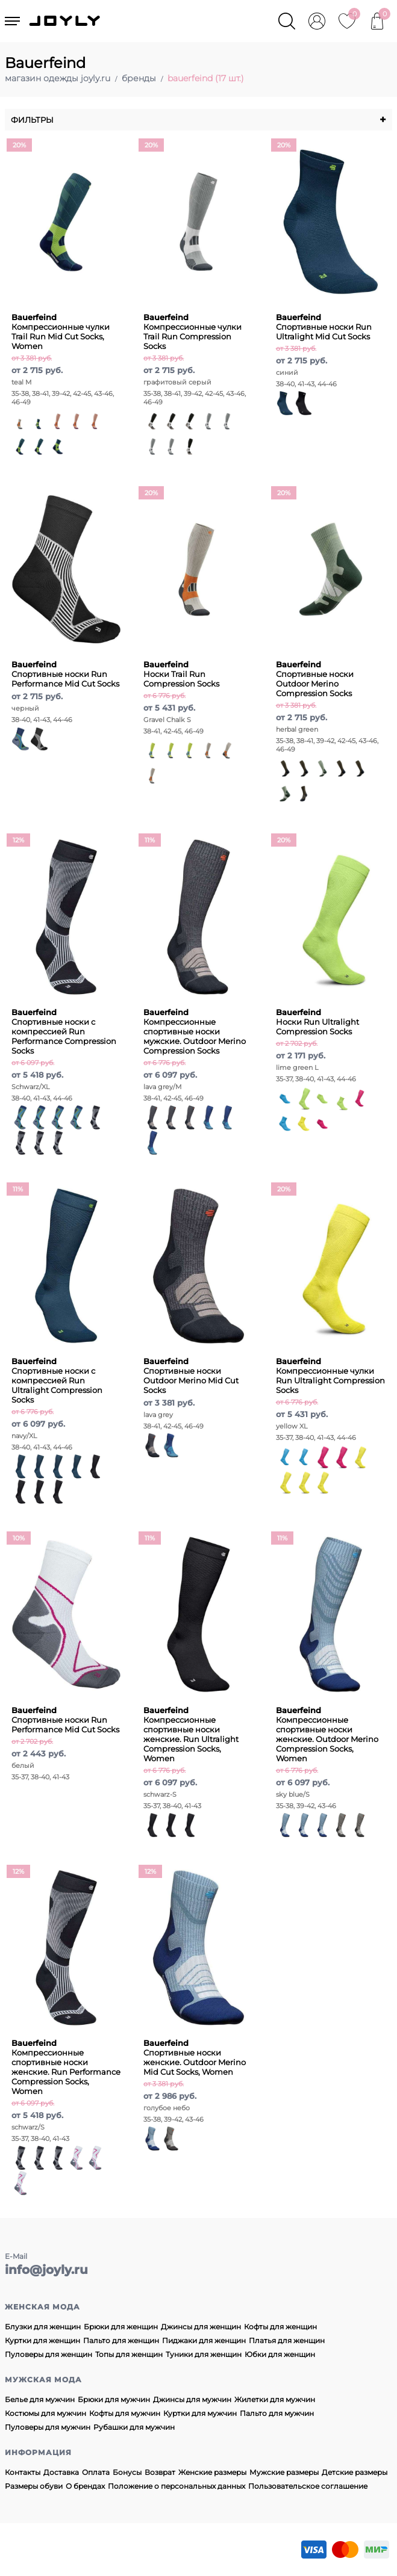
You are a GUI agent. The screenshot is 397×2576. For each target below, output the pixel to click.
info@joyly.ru (46, 2269)
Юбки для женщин (280, 2354)
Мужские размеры (284, 2472)
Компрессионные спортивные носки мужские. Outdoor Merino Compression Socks (194, 1031)
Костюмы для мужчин (45, 2413)
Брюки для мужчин (114, 2399)
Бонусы (127, 2472)
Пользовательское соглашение (307, 2486)
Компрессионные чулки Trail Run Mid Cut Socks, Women (60, 331)
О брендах (85, 2486)
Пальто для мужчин (277, 2413)
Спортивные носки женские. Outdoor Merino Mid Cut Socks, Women (194, 2057)
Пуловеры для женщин (48, 2354)
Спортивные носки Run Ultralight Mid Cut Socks (324, 326)
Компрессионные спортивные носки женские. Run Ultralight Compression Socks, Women (191, 1734)
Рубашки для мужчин (134, 2427)
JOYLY (65, 21)
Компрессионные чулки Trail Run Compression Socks (192, 331)
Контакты (22, 2472)
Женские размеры (212, 2472)
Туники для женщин (204, 2354)
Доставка (61, 2472)
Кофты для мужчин (124, 2413)
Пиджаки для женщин (204, 2340)
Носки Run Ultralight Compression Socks (317, 1021)
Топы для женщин (129, 2354)
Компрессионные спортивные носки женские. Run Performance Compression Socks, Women (65, 2067)
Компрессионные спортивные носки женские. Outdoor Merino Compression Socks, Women (327, 1734)
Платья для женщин (287, 2340)
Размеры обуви (34, 2486)
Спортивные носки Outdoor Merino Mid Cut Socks (191, 1375)
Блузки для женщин (43, 2326)
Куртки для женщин (42, 2340)
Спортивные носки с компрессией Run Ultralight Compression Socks (56, 1380)
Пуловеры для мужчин (47, 2427)
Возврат (160, 2472)
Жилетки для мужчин (274, 2399)
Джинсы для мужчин (192, 2399)
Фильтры (198, 120)
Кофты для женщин (280, 2326)
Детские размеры (354, 2472)
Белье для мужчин (40, 2399)
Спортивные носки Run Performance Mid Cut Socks (65, 673)
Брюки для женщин (121, 2326)
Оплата (96, 2472)
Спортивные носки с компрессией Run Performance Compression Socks (63, 1031)
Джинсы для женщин (201, 2326)
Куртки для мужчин (200, 2413)
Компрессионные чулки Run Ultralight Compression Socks (330, 1375)
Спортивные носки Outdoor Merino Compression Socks (315, 678)
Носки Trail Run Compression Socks (181, 673)
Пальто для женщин (121, 2340)
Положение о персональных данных (176, 2486)
